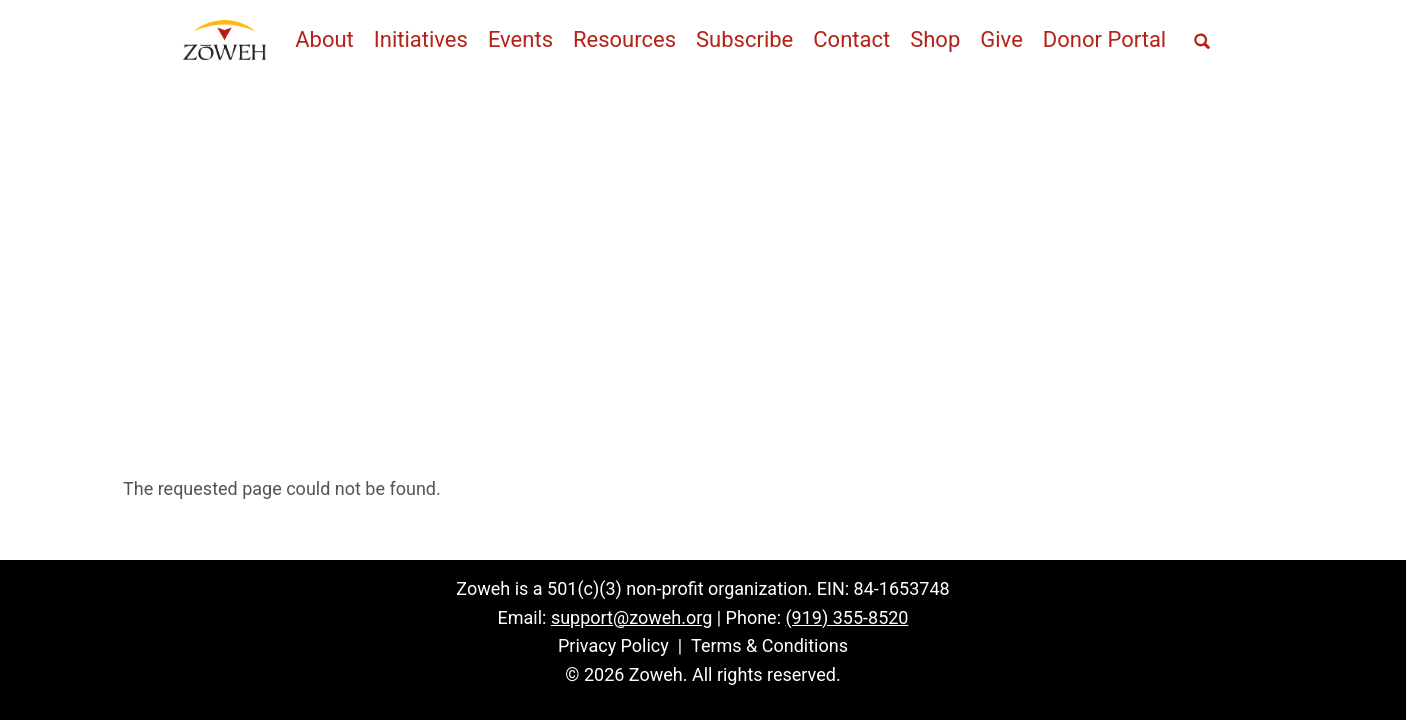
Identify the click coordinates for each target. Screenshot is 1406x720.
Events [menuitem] (520, 39)
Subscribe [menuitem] (744, 39)
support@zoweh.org (631, 617)
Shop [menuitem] (935, 39)
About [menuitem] (324, 39)
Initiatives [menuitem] (421, 39)
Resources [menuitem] (624, 39)
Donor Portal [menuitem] (1104, 39)
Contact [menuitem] (851, 39)
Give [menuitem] (1001, 39)
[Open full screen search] (1202, 41)
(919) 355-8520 (846, 617)
